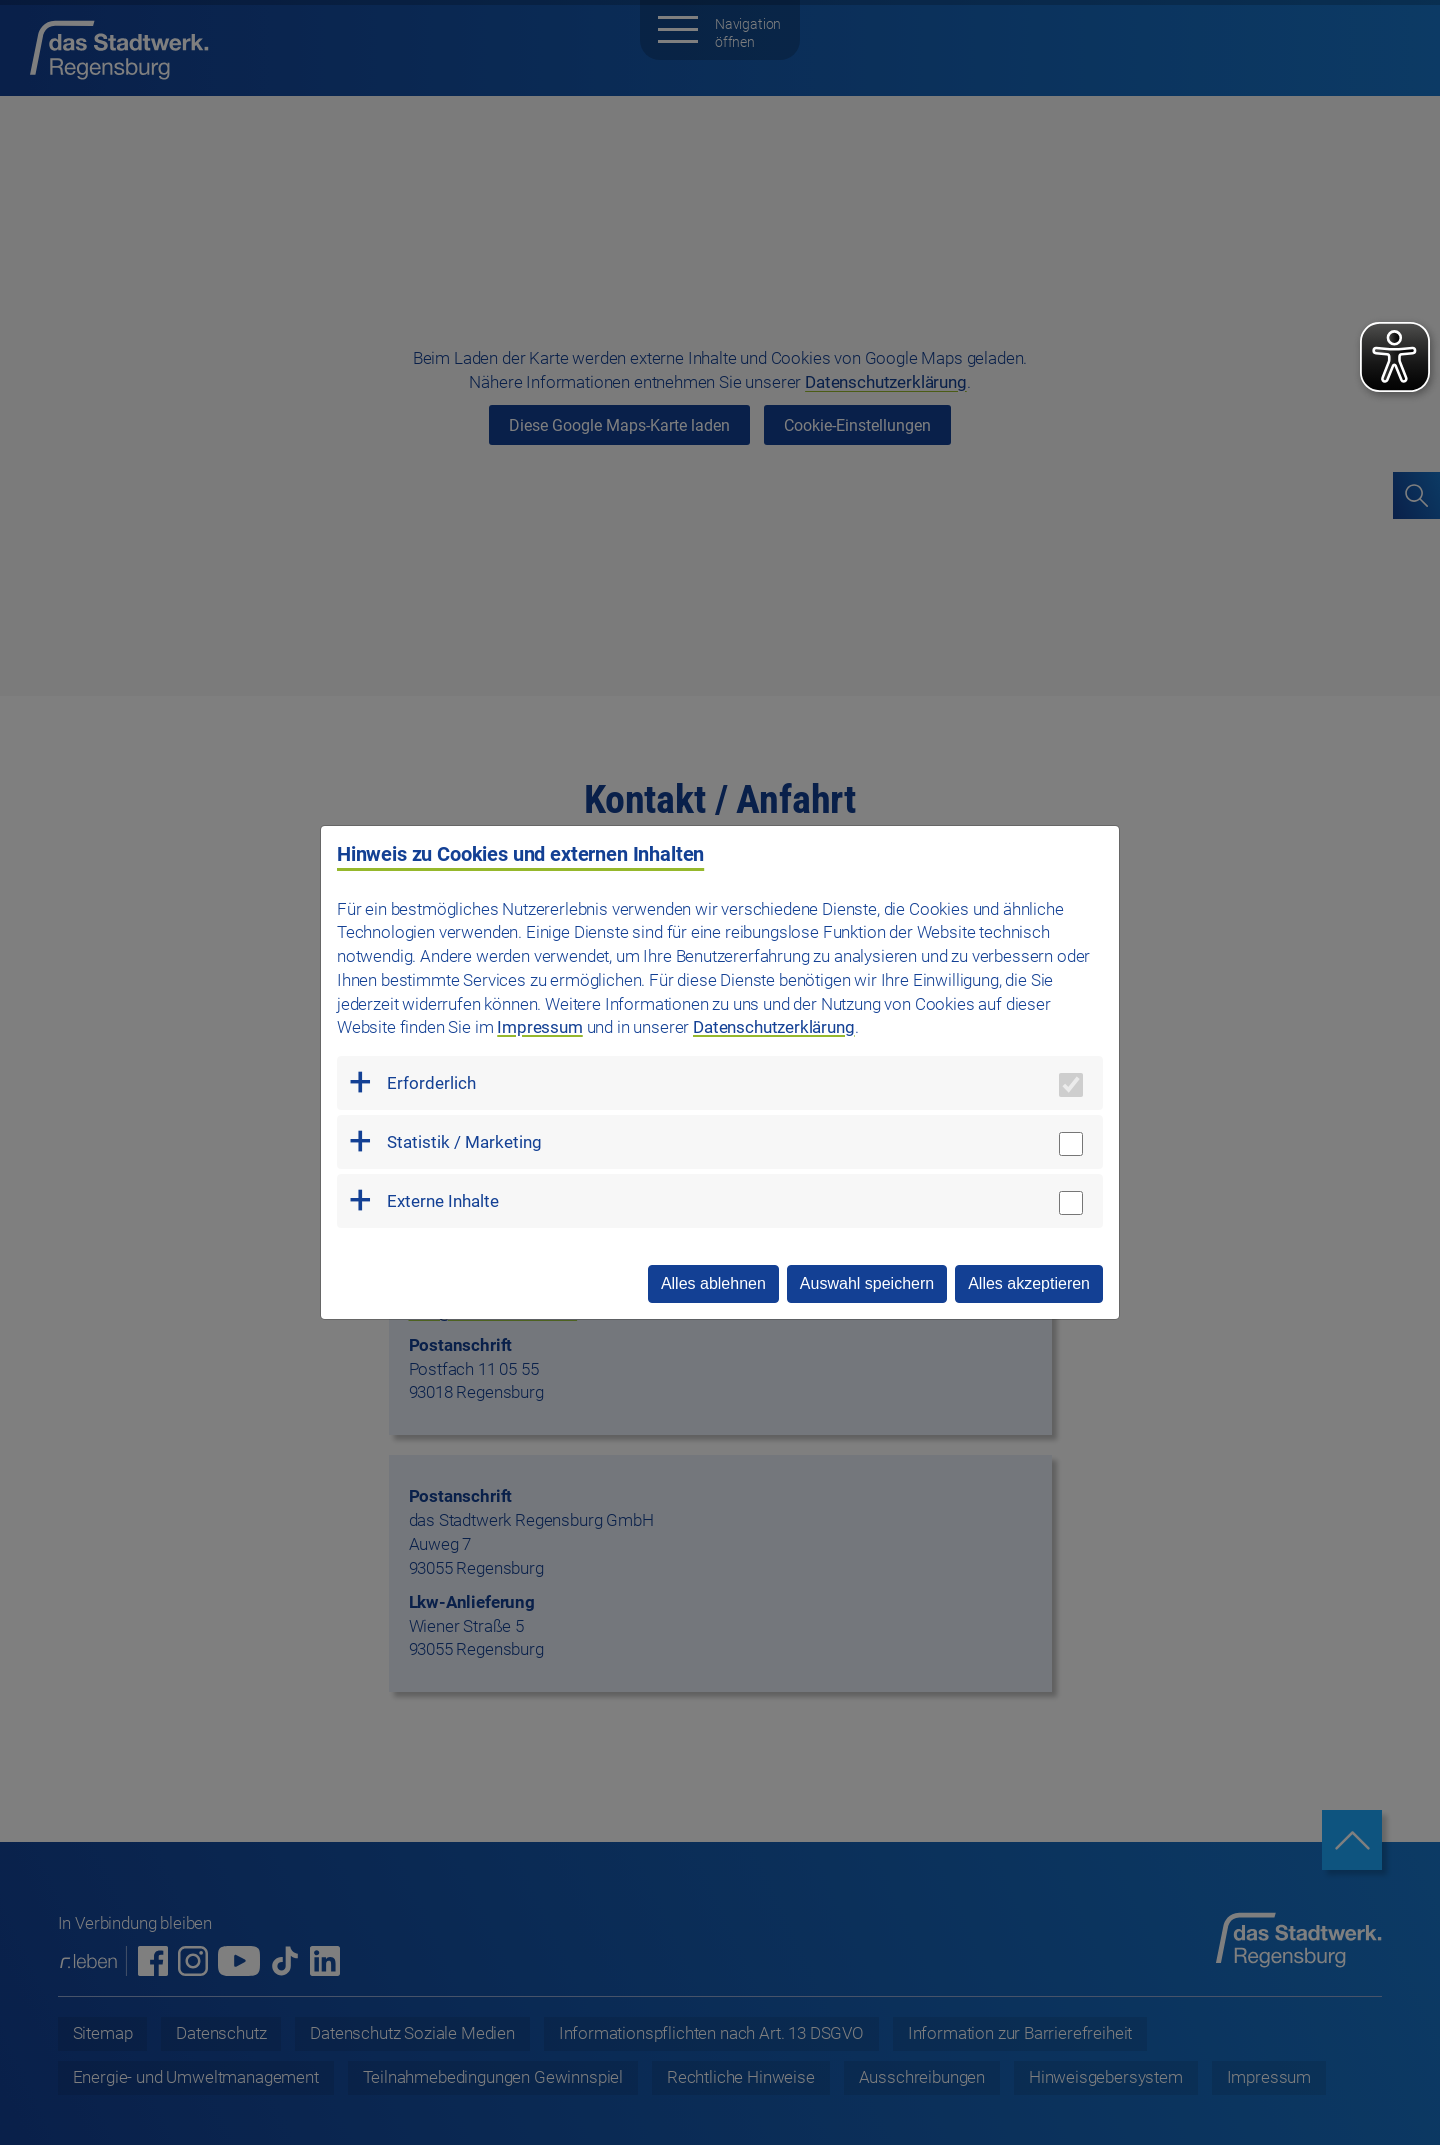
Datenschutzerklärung (774, 1027)
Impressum (539, 1027)
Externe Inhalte (443, 1201)
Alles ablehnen (713, 1283)
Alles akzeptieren (1029, 1283)
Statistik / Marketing (464, 1142)
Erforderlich (431, 1083)
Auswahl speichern (867, 1283)
